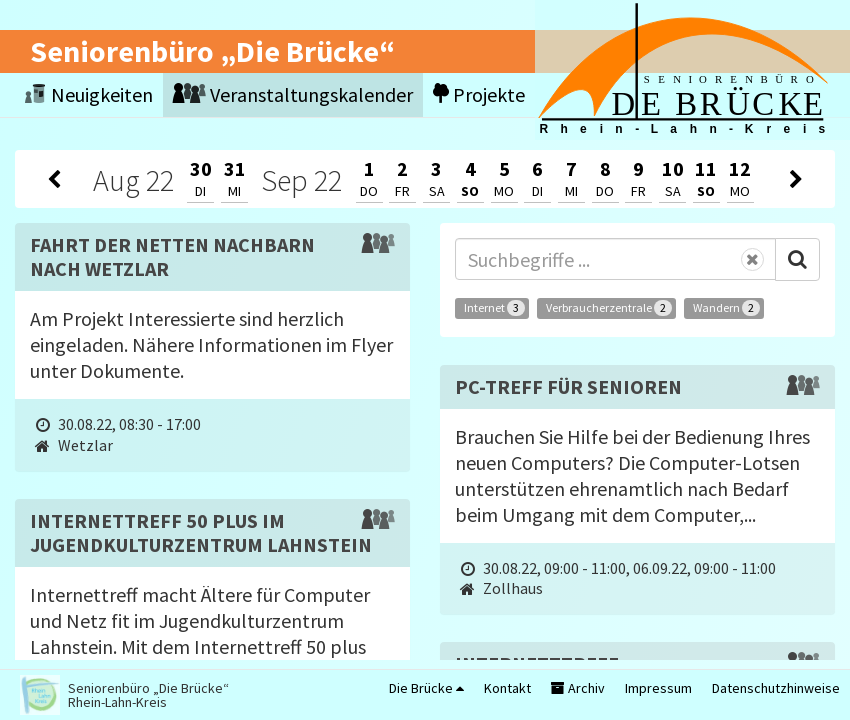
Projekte (479, 94)
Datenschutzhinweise (776, 688)
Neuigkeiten (89, 94)
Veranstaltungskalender (293, 94)
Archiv (578, 688)
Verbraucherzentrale (609, 308)
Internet (494, 308)
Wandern (726, 308)
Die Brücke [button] (426, 688)
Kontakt (507, 688)
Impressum (658, 688)
